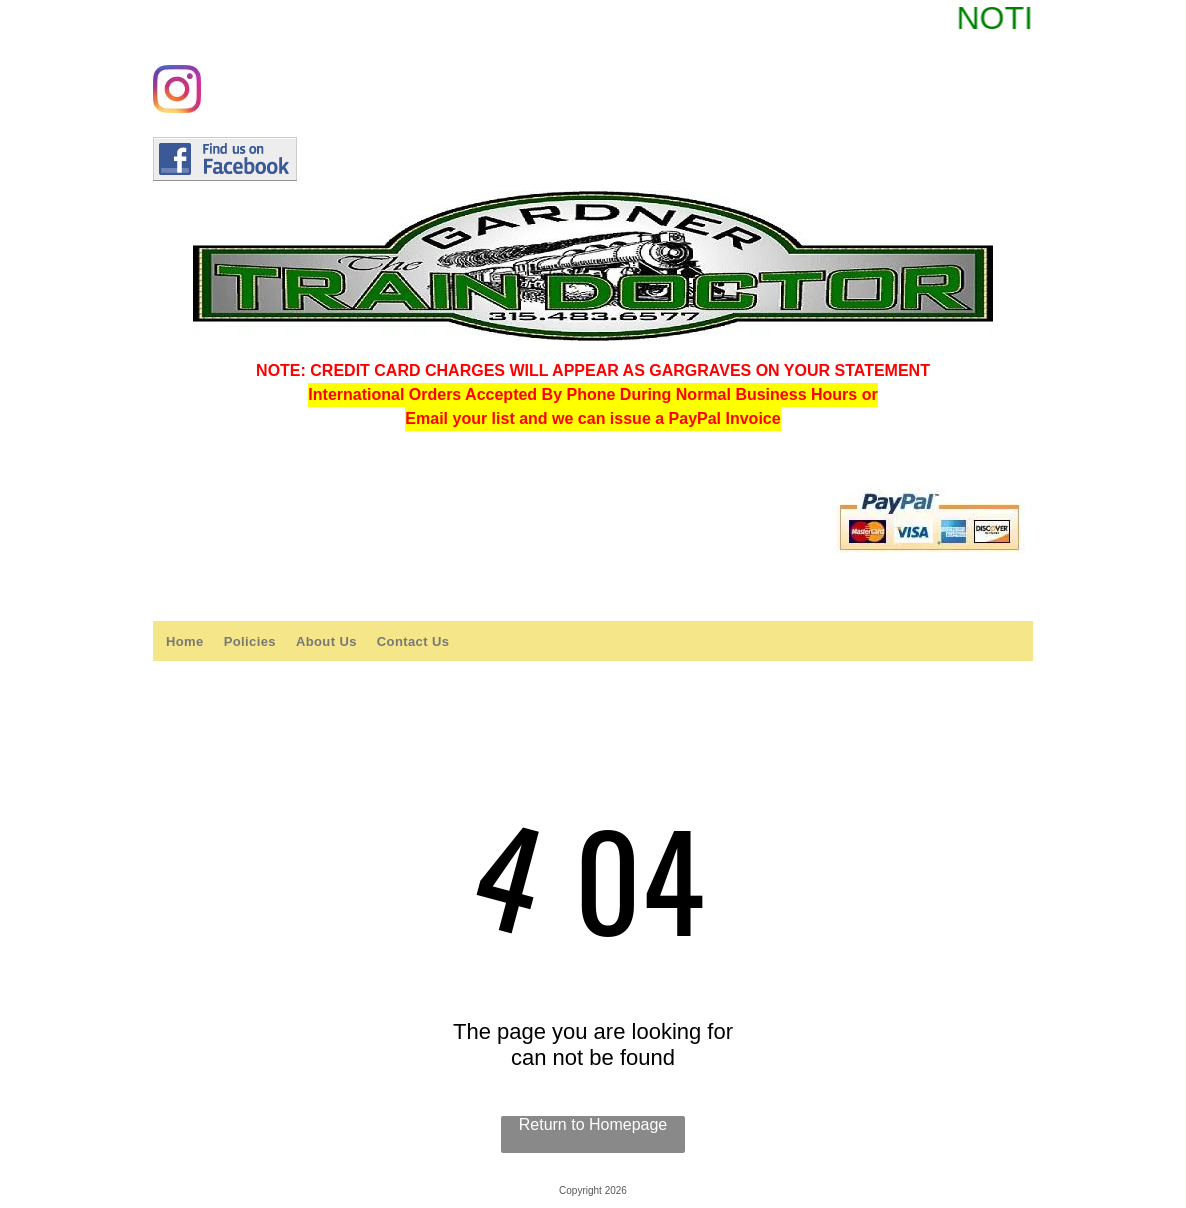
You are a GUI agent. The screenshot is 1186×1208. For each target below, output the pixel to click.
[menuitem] (185, 641)
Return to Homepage (593, 1124)
